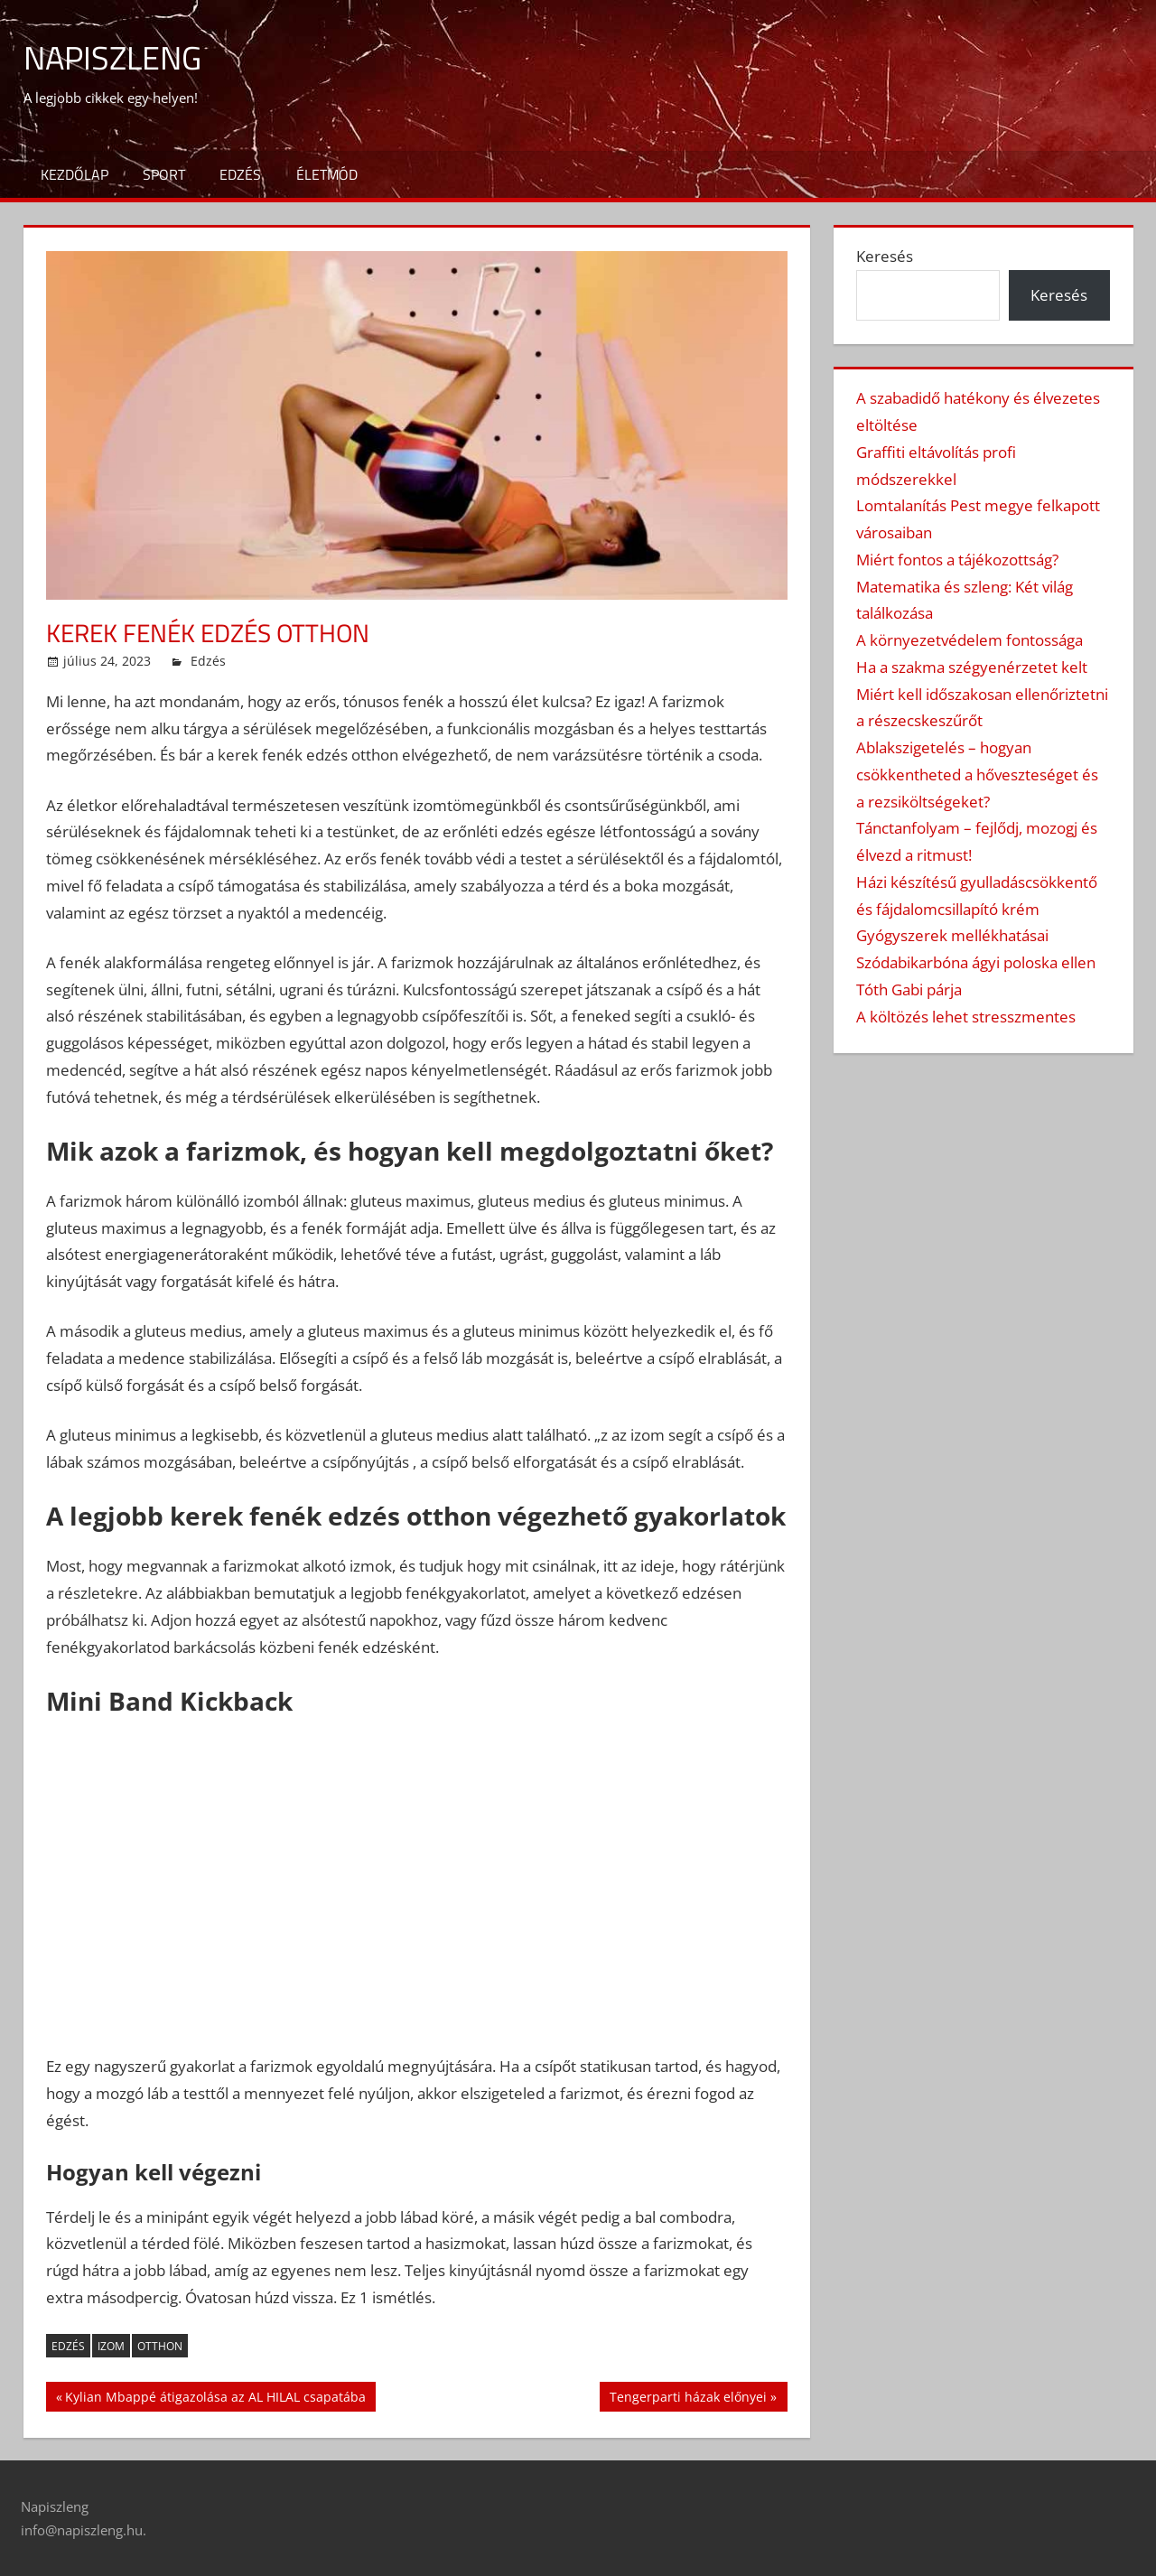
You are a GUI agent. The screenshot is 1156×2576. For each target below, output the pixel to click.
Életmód (327, 174)
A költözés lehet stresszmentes (966, 1016)
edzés (68, 2346)
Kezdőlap (74, 174)
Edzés (240, 174)
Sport (164, 174)
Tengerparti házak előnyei (688, 2399)
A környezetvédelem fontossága (969, 640)
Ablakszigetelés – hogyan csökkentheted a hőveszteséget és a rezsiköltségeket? (977, 774)
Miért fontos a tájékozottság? (957, 559)
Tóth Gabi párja (909, 989)
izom (111, 2346)
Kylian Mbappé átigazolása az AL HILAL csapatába (215, 2399)
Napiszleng (112, 57)
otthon (159, 2346)
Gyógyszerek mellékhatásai (952, 935)
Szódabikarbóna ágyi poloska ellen (975, 962)
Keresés (884, 256)
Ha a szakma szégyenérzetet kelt (971, 667)
